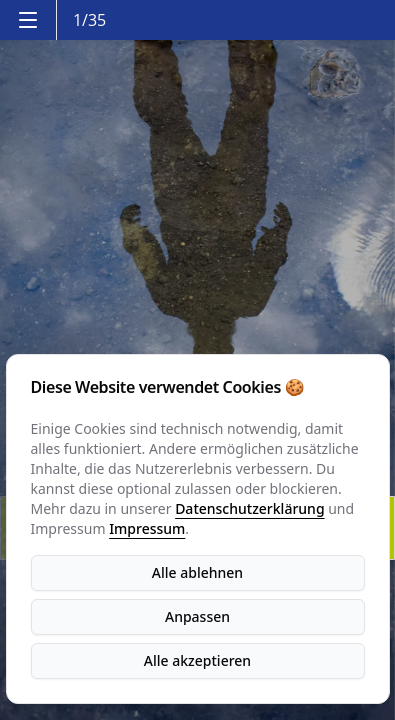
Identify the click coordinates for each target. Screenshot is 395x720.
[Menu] (28, 20)
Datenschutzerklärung (249, 508)
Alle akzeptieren (197, 660)
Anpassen (197, 616)
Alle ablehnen (197, 572)
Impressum (147, 528)
